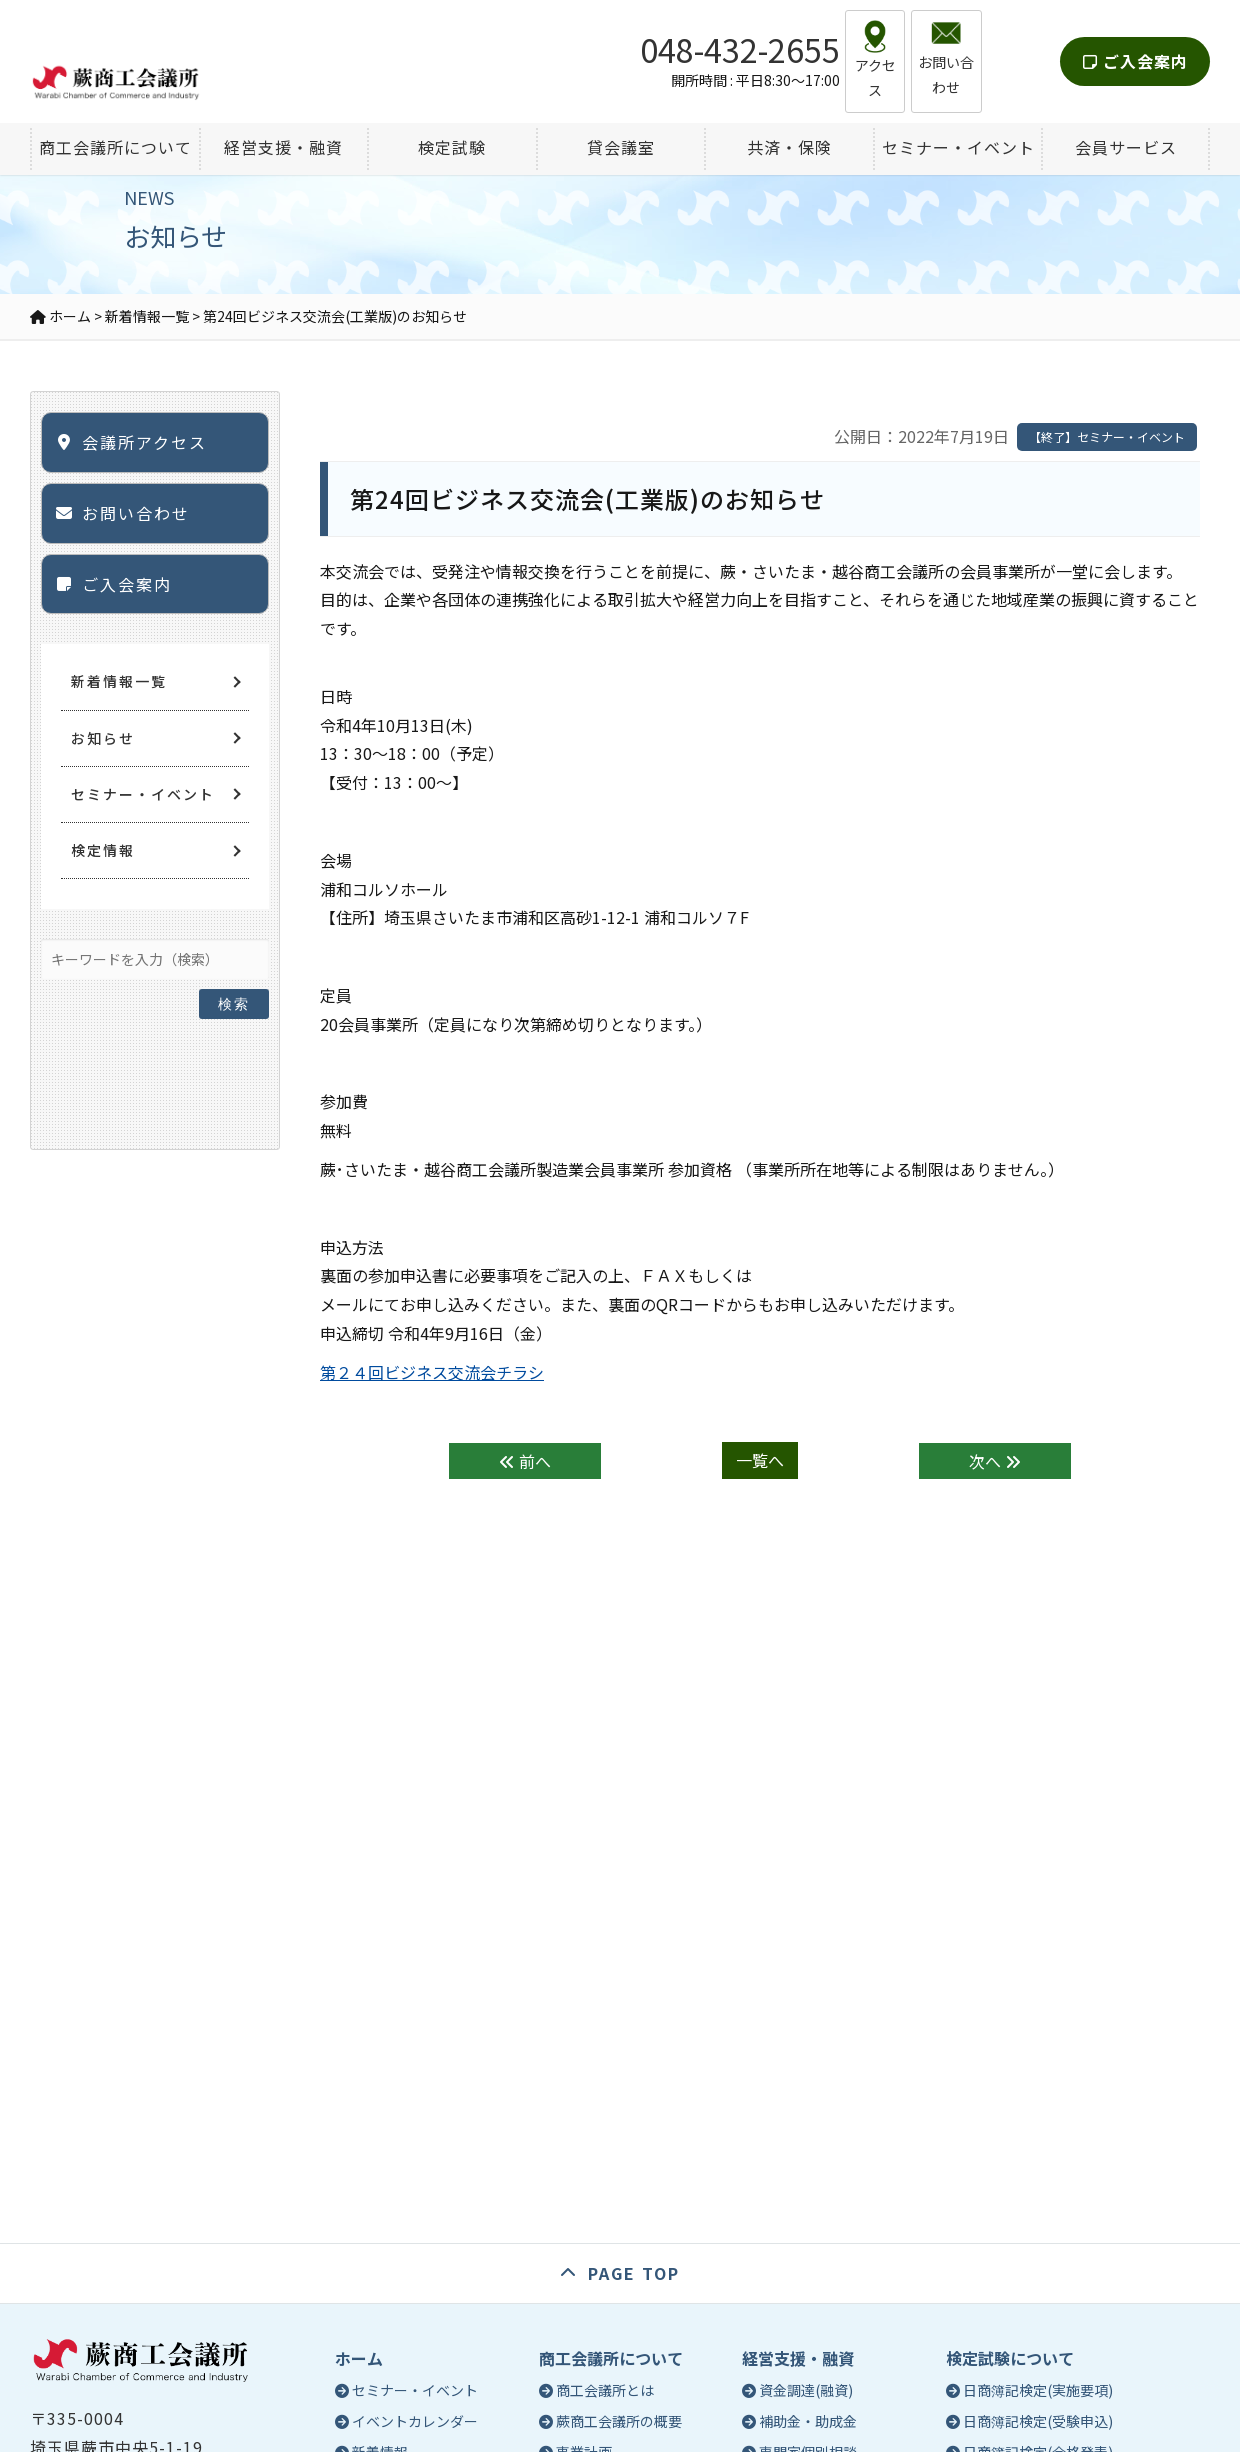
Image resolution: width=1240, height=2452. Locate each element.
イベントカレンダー (415, 2421)
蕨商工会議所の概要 (619, 2421)
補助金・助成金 (808, 2421)
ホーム (359, 2358)
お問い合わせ (136, 513)
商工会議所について (611, 2358)
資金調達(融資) (806, 2390)
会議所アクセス (144, 442)
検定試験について (1010, 2358)
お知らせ (103, 738)
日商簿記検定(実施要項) (1038, 2390)
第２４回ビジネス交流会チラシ (432, 1372)
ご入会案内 (1135, 44)
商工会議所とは (605, 2390)
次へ (995, 1461)
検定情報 (103, 850)
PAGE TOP (634, 2273)
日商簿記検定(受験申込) (1038, 2421)
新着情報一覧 (119, 681)
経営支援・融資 (798, 2358)
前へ (525, 1461)
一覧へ (760, 1461)
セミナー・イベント (143, 794)
